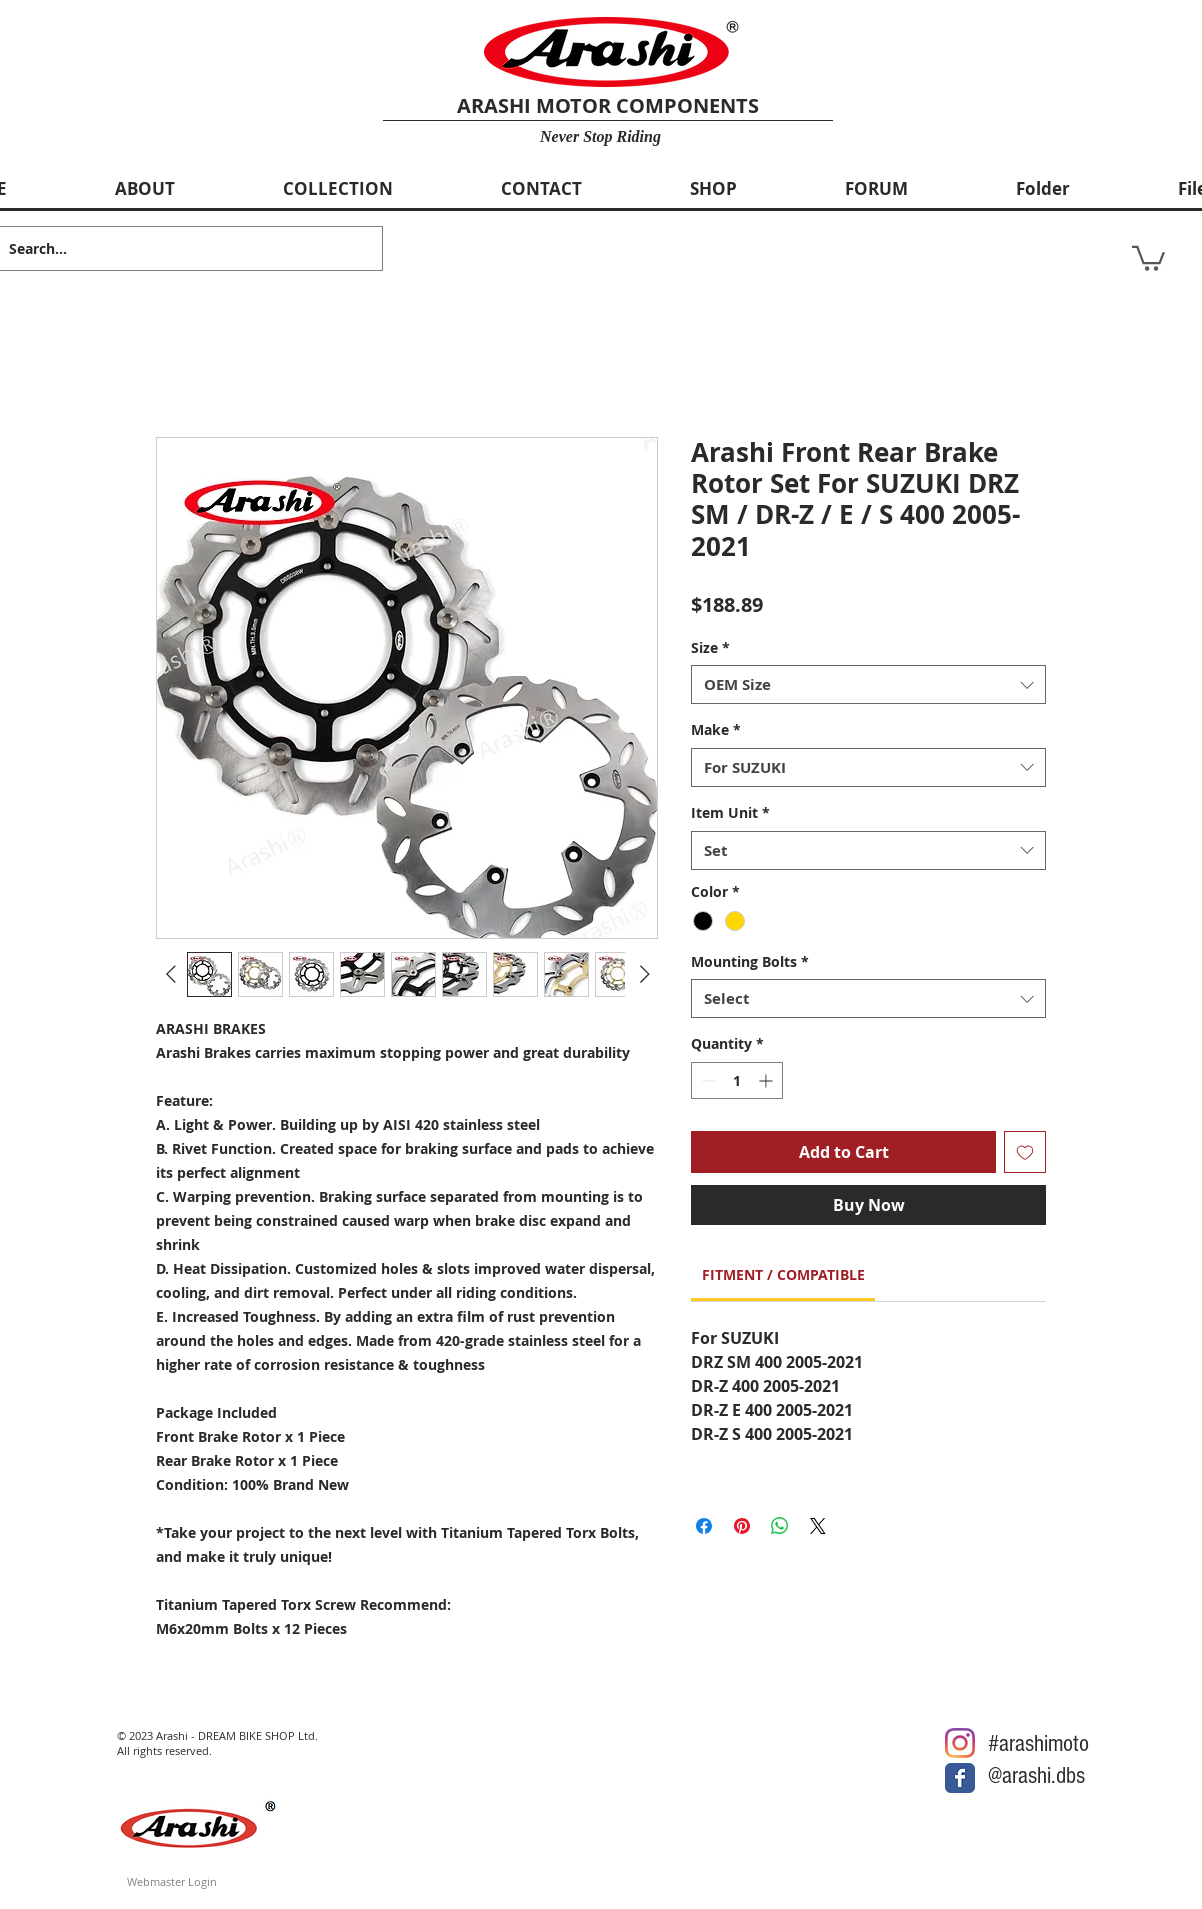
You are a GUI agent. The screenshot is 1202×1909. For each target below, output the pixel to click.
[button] (1148, 257)
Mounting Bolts (750, 961)
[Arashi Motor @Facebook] (960, 1778)
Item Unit (730, 812)
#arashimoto (1038, 1743)
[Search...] (174, 248)
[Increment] (767, 1080)
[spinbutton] (737, 1080)
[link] (783, 1274)
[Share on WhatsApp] (780, 1526)
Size (710, 647)
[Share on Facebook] (704, 1526)
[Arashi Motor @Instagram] (960, 1743)
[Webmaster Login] (172, 1881)
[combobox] (868, 684)
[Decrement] (706, 1080)
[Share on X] (818, 1526)
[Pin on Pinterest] (742, 1526)
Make (716, 729)
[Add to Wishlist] (1025, 1152)
